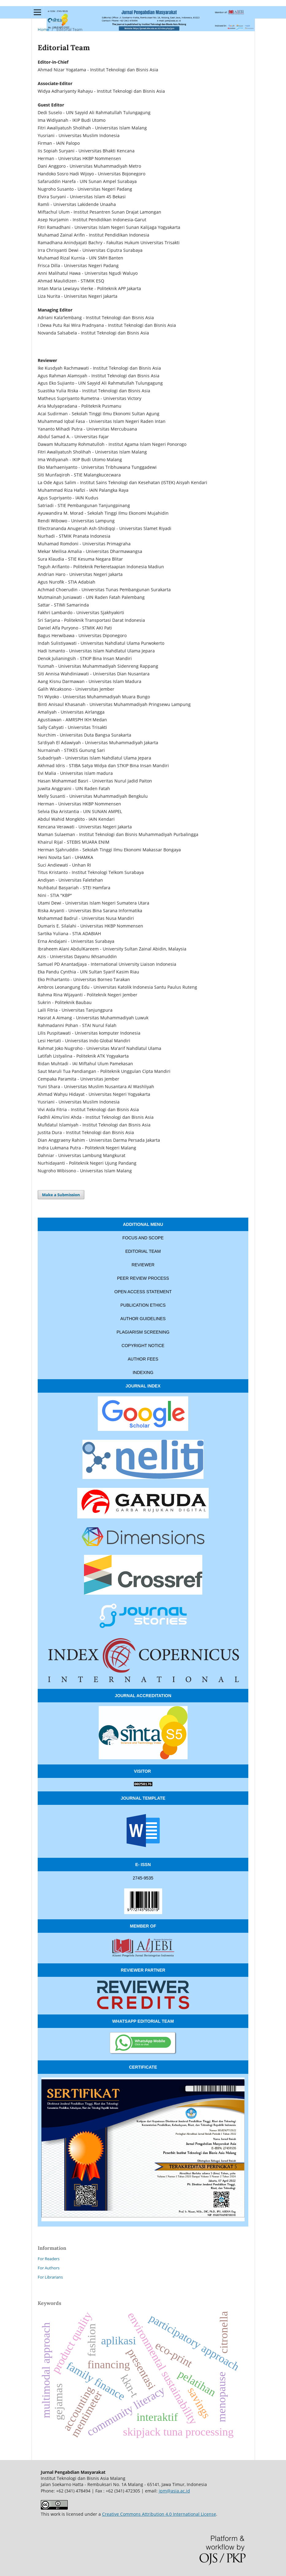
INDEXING (143, 1372)
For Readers (48, 2258)
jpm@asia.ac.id (174, 2491)
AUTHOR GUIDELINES (143, 1318)
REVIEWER (143, 1264)
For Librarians (50, 2277)
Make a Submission (61, 1194)
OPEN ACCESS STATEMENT (143, 1291)
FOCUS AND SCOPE (143, 1237)
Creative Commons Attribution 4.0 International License (159, 2514)
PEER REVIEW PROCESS (143, 1278)
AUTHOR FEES (143, 1359)
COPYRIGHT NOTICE (143, 1345)
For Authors (48, 2268)
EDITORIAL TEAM (143, 1251)
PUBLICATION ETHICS (143, 1305)
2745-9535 (143, 1878)
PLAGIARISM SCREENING (143, 1332)
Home (43, 29)
